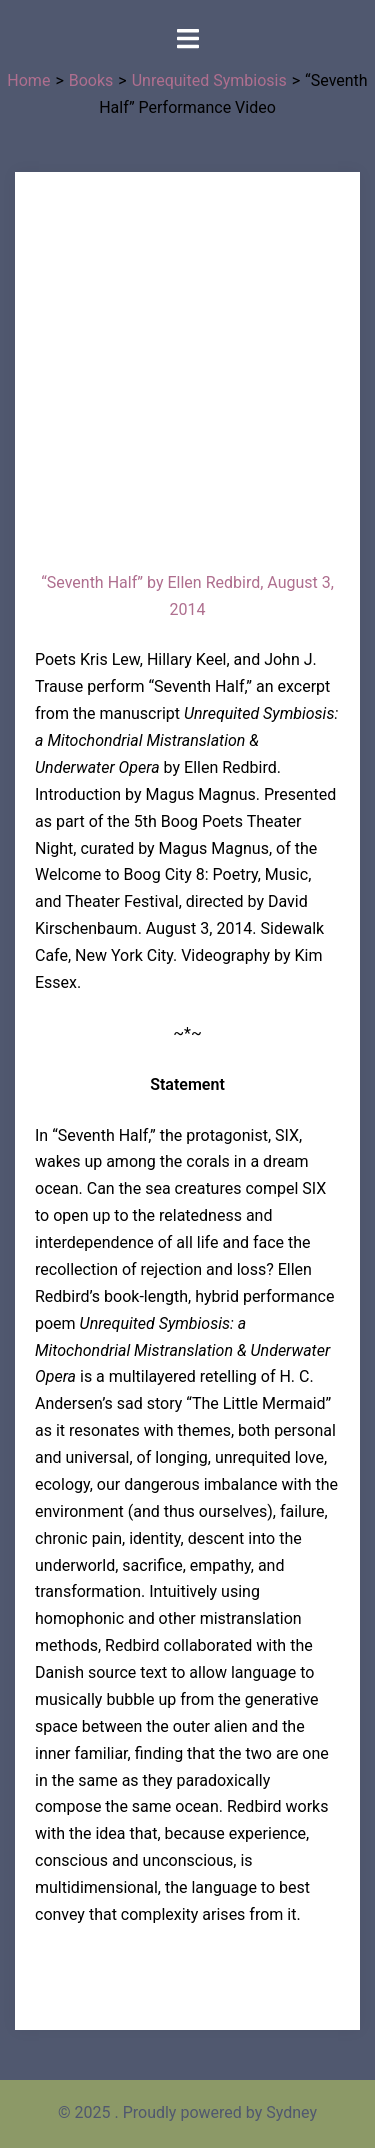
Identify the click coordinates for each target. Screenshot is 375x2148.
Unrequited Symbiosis (209, 80)
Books (91, 80)
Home (28, 80)
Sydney (291, 2112)
